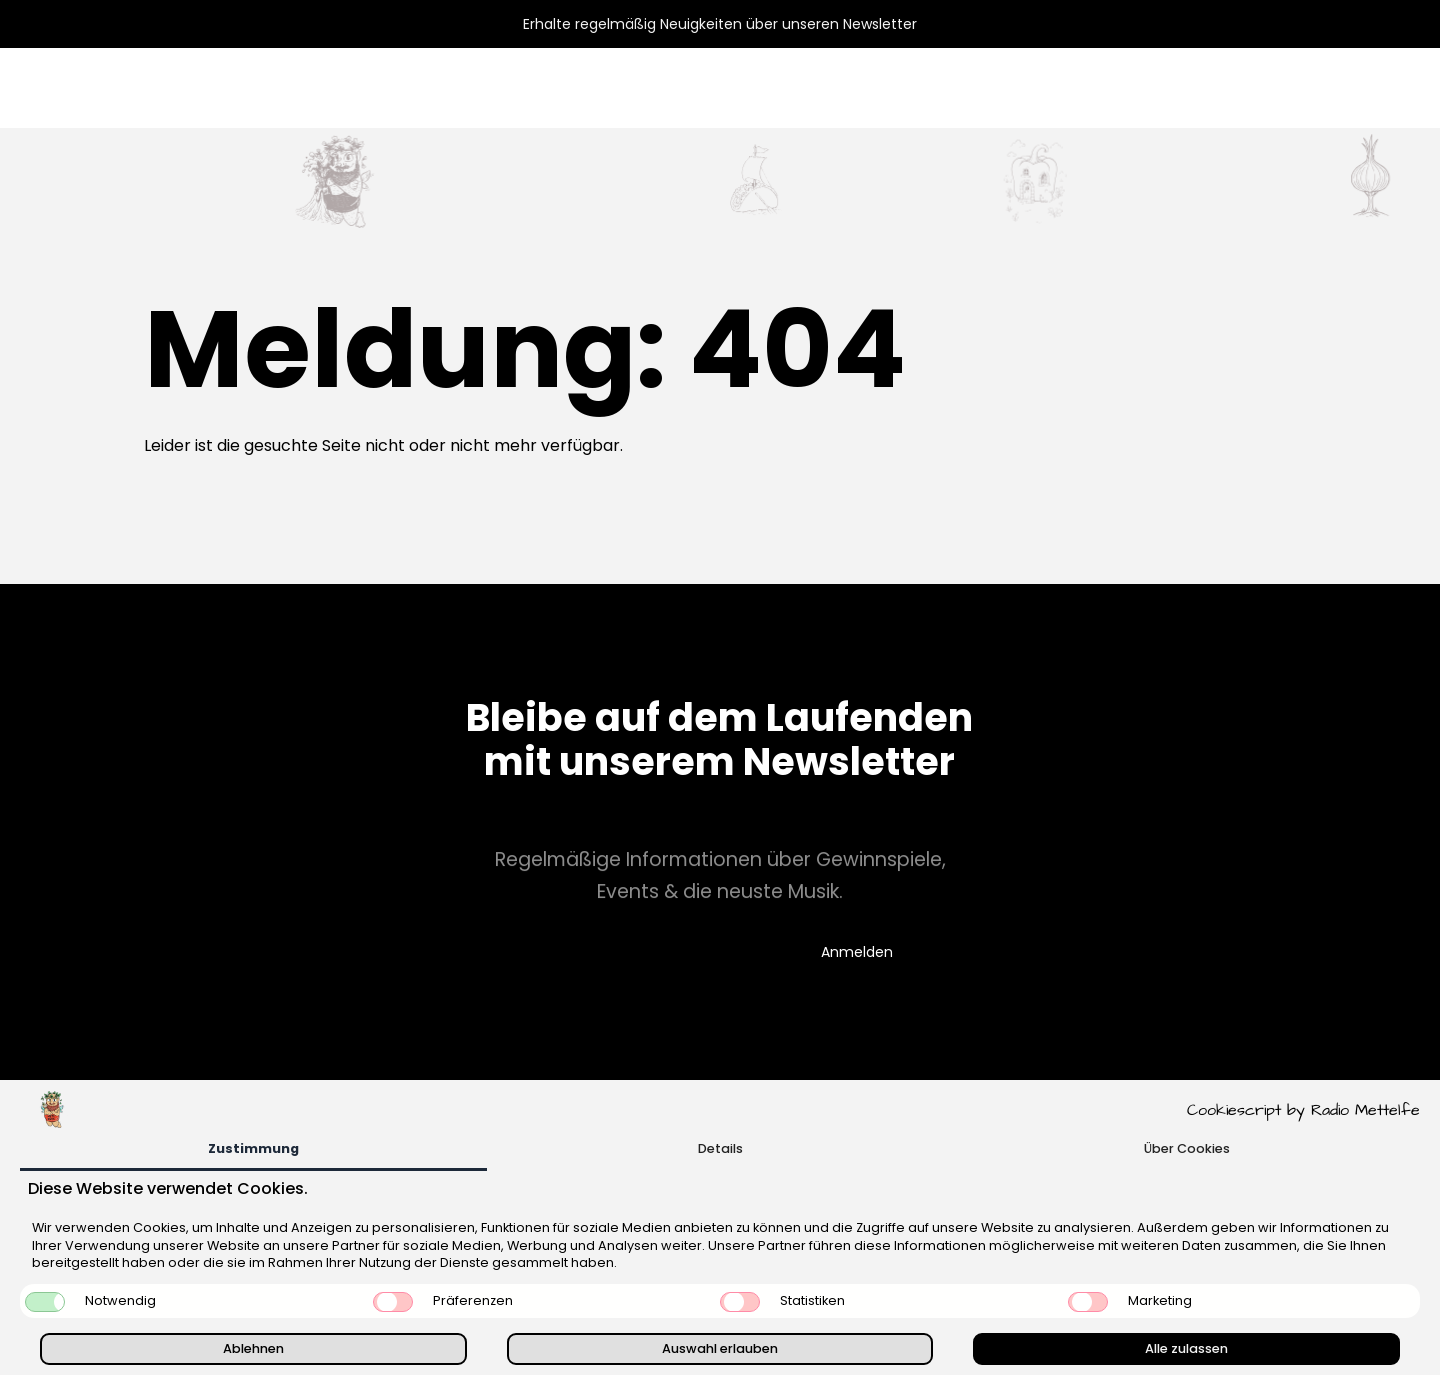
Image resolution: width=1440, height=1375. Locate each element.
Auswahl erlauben (720, 1348)
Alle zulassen (1186, 1348)
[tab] (253, 1150)
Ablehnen (253, 1348)
